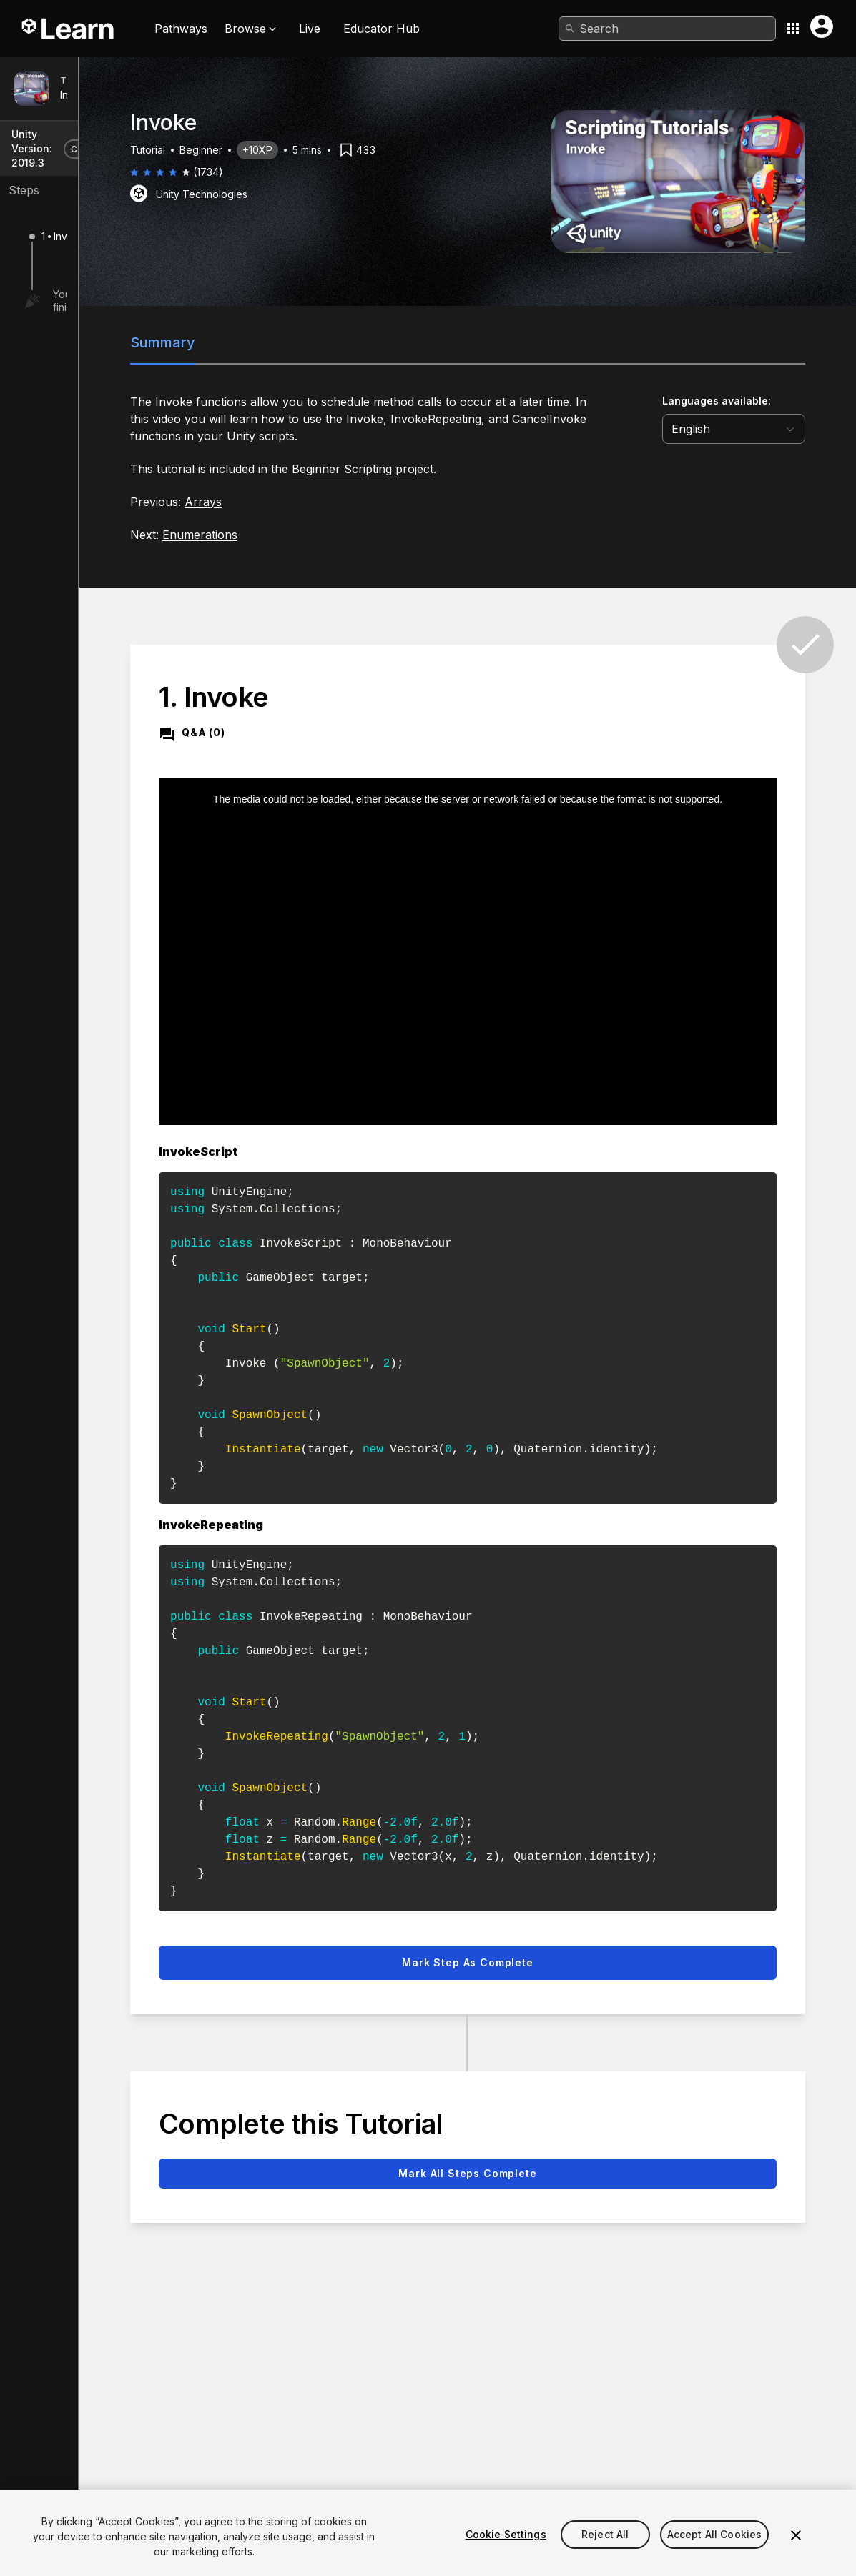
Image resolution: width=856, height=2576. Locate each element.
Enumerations (329, 534)
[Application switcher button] (793, 28)
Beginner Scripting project (492, 469)
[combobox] (667, 28)
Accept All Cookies (714, 2551)
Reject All (605, 2551)
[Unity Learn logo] (68, 28)
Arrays (332, 502)
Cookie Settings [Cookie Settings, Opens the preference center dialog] (506, 2551)
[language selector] (755, 429)
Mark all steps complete (543, 2113)
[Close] (796, 2552)
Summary (292, 342)
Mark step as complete (543, 1902)
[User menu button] (821, 26)
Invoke (76, 95)
